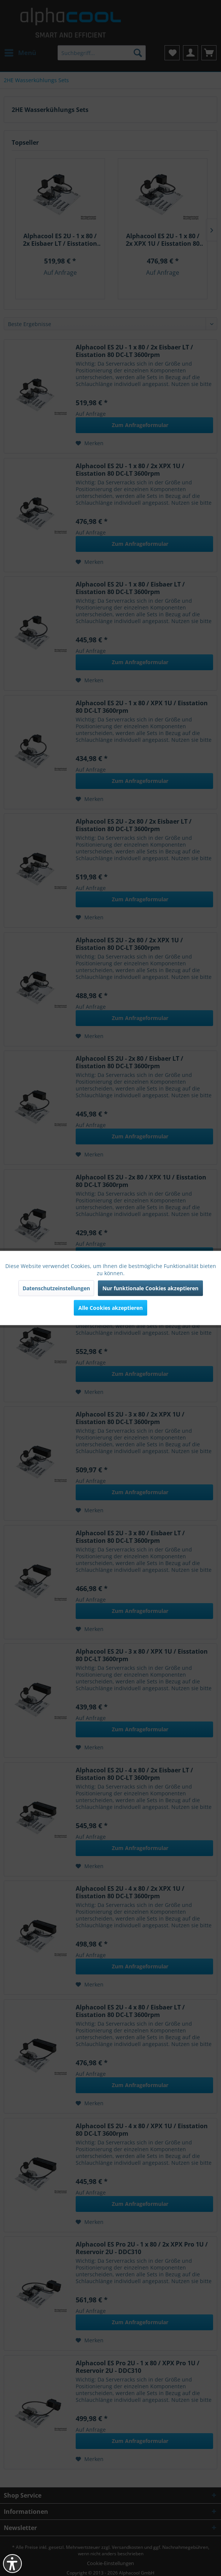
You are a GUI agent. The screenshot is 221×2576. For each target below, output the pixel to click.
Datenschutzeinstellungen (56, 1288)
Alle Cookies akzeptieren (110, 1307)
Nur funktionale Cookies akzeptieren (150, 1288)
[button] (12, 2563)
